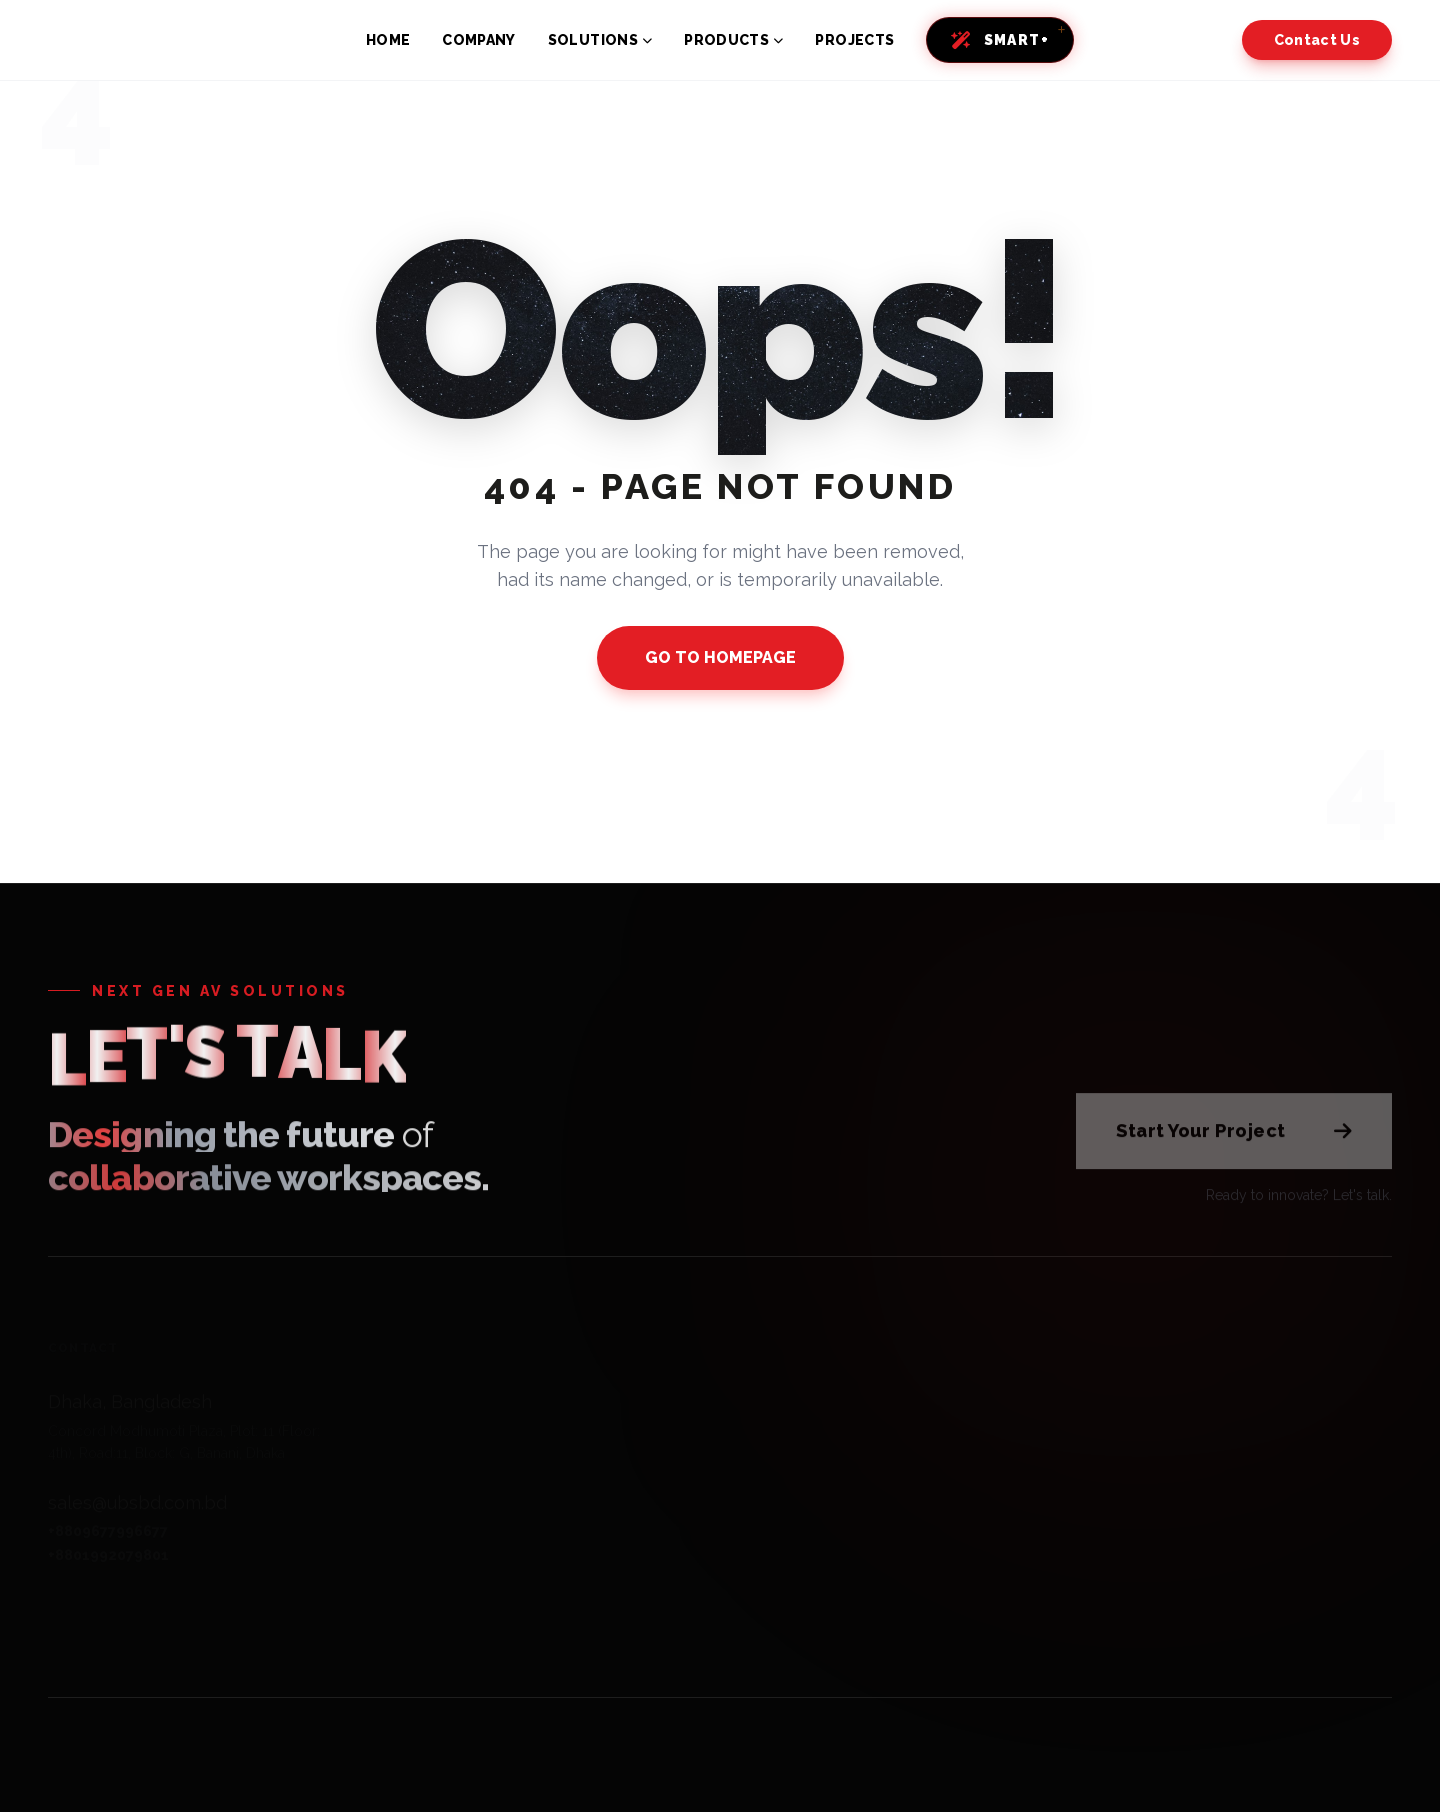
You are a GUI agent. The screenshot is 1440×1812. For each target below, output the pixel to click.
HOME (388, 40)
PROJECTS (854, 40)
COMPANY (478, 40)
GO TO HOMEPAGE (720, 657)
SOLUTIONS (600, 40)
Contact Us (1317, 40)
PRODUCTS (733, 40)
